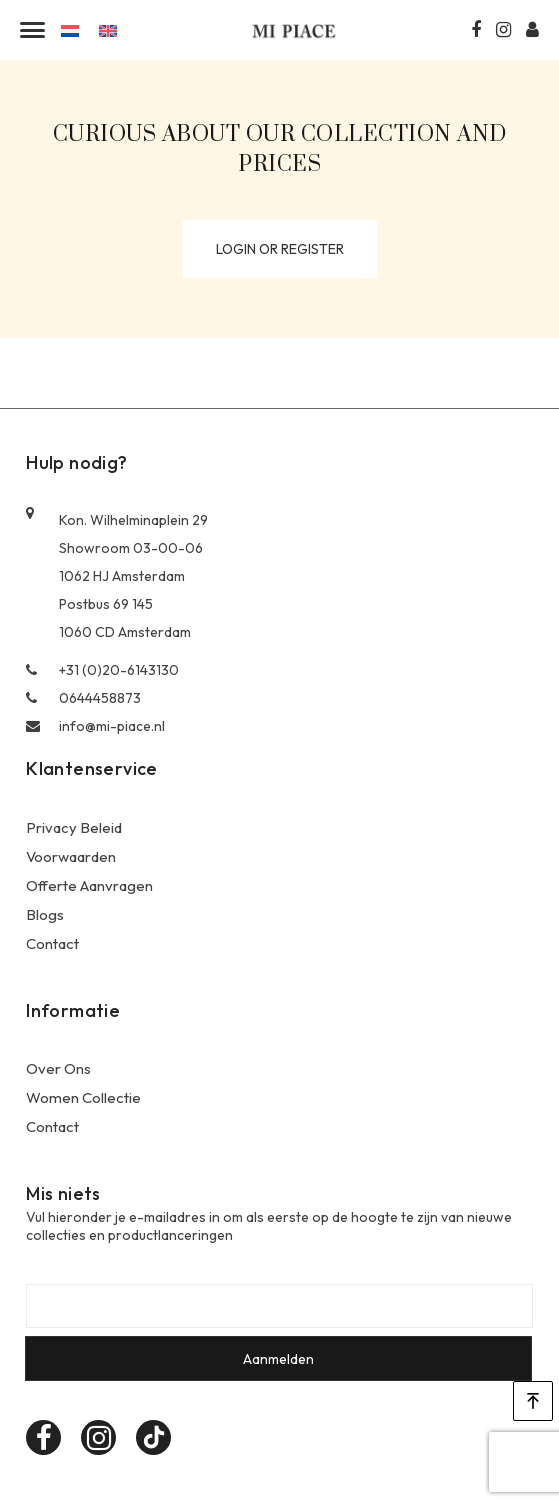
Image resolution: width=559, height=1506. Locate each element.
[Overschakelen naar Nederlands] (70, 29)
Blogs (45, 914)
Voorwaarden (71, 856)
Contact (52, 943)
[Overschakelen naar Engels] (108, 29)
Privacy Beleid (74, 827)
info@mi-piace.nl (95, 726)
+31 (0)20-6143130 (102, 670)
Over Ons (58, 1068)
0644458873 (83, 698)
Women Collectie (83, 1097)
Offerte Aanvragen (89, 885)
